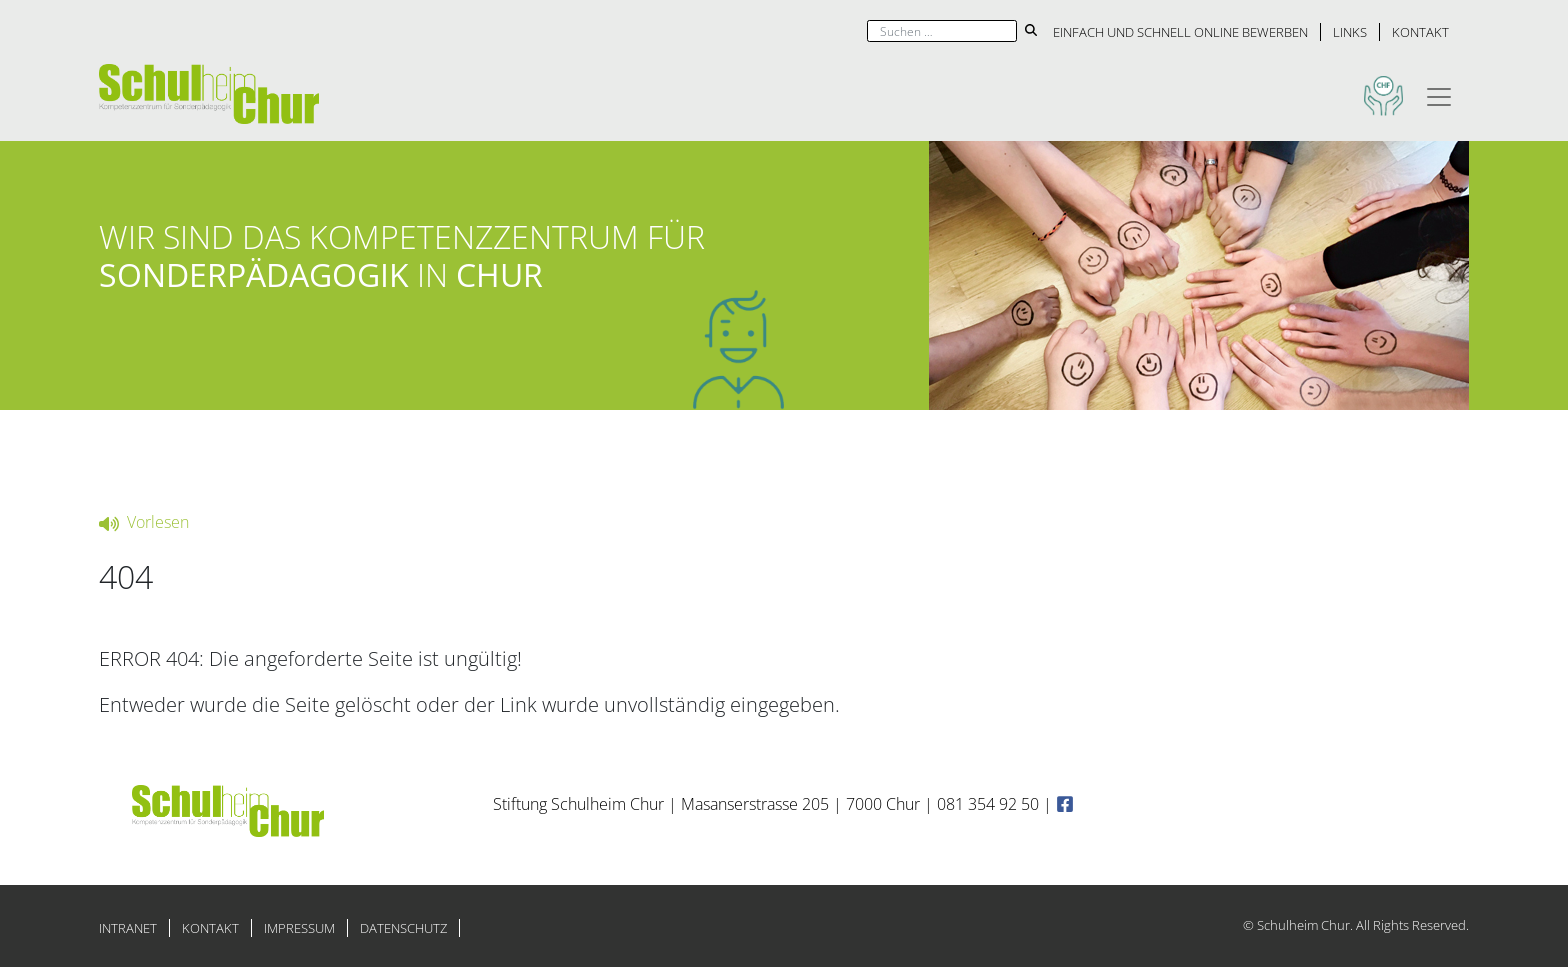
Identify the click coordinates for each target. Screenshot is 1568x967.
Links (1350, 32)
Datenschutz (403, 928)
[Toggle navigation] (1439, 94)
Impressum (299, 928)
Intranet (128, 928)
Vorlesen (144, 522)
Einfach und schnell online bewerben (1180, 32)
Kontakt (1420, 32)
